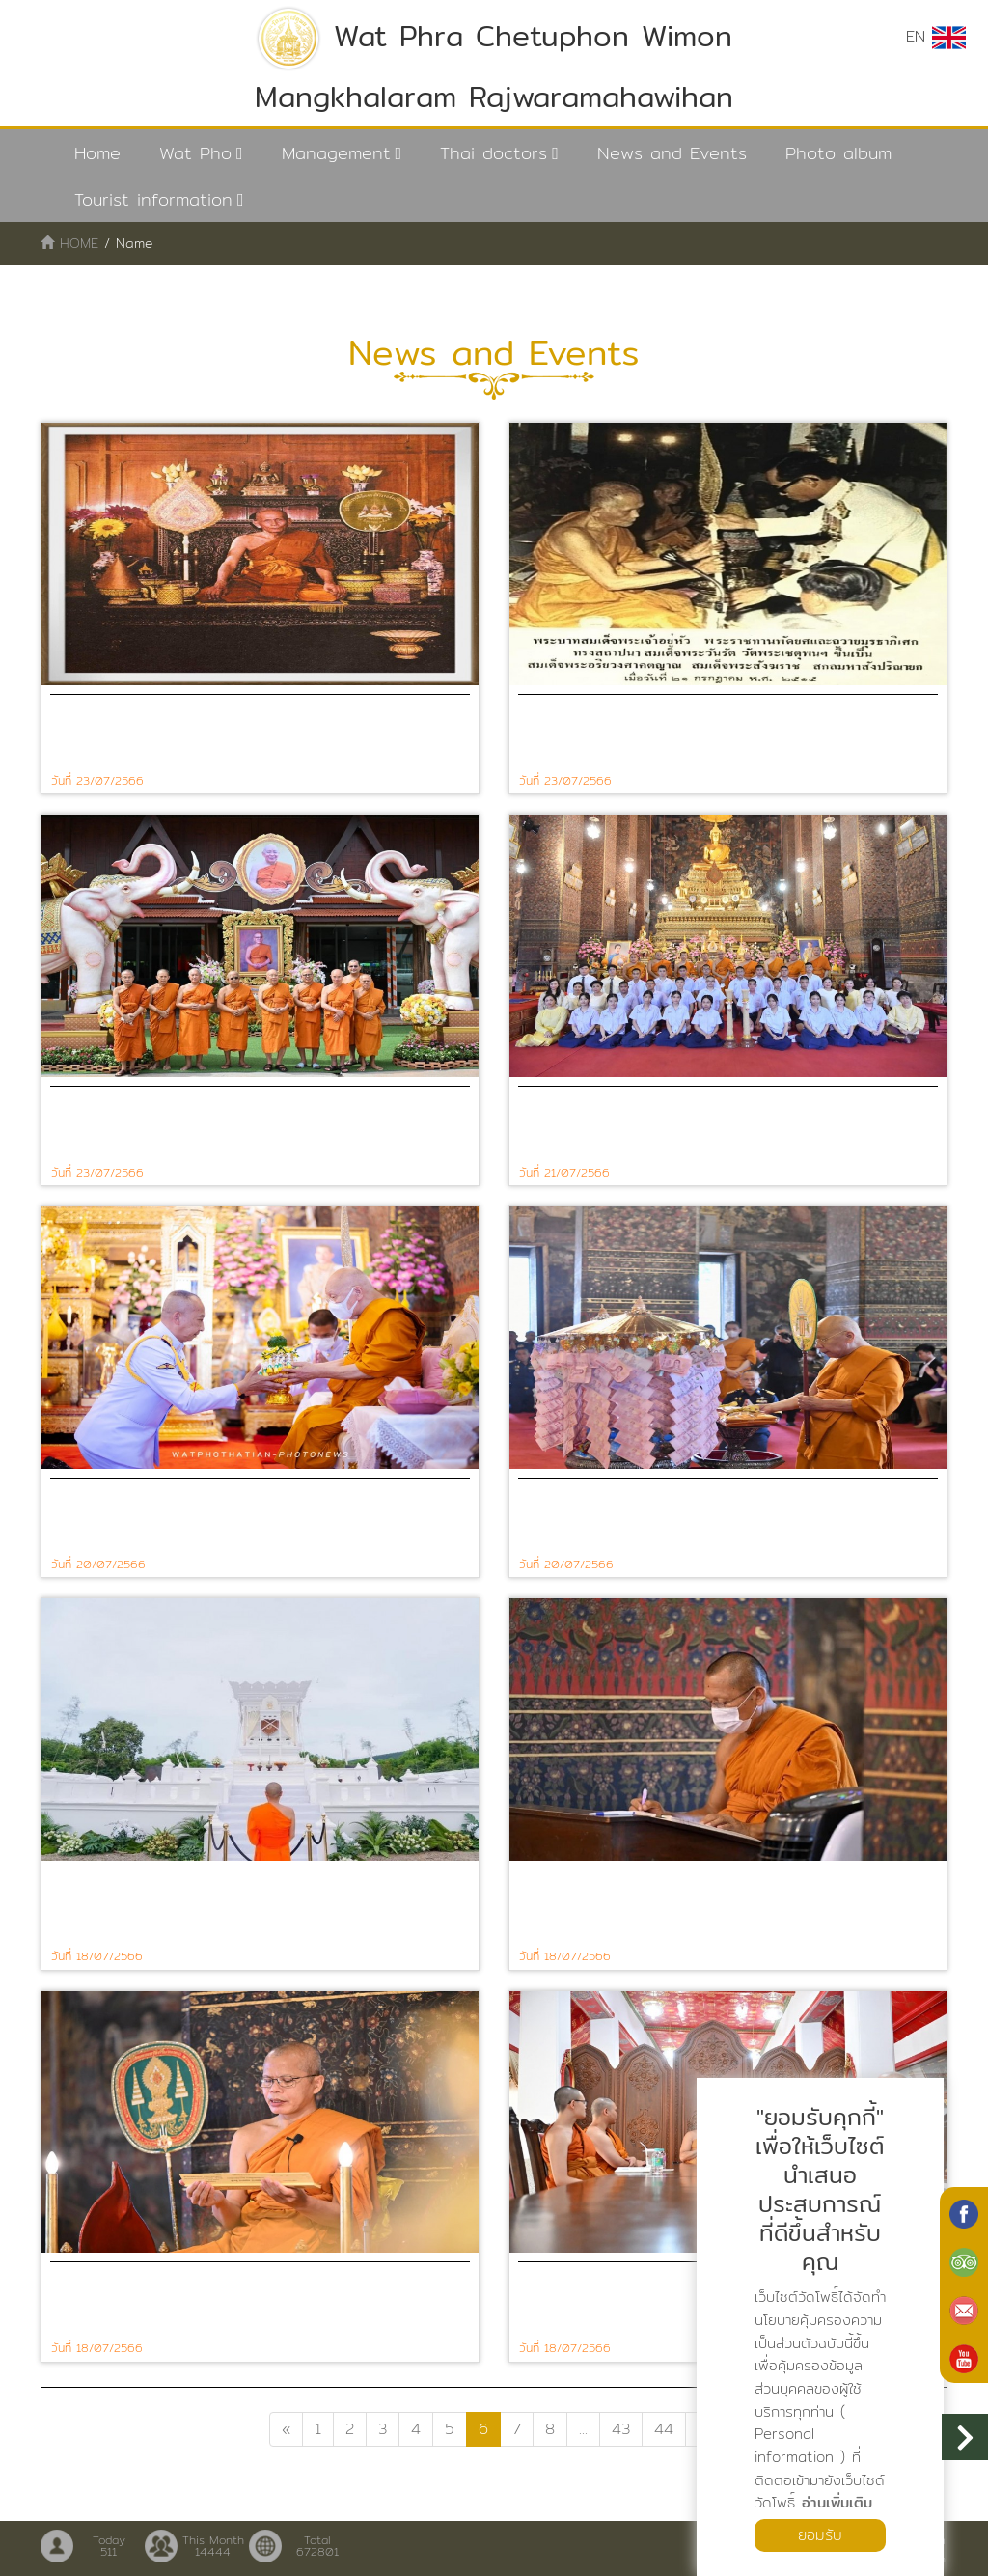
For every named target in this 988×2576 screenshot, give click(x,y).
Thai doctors (493, 153)
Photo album (838, 153)
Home (97, 153)
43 (621, 2428)
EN (936, 36)
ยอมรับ (820, 2535)
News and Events (672, 153)
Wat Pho (195, 153)
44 (663, 2428)
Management (336, 153)
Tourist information (153, 199)
